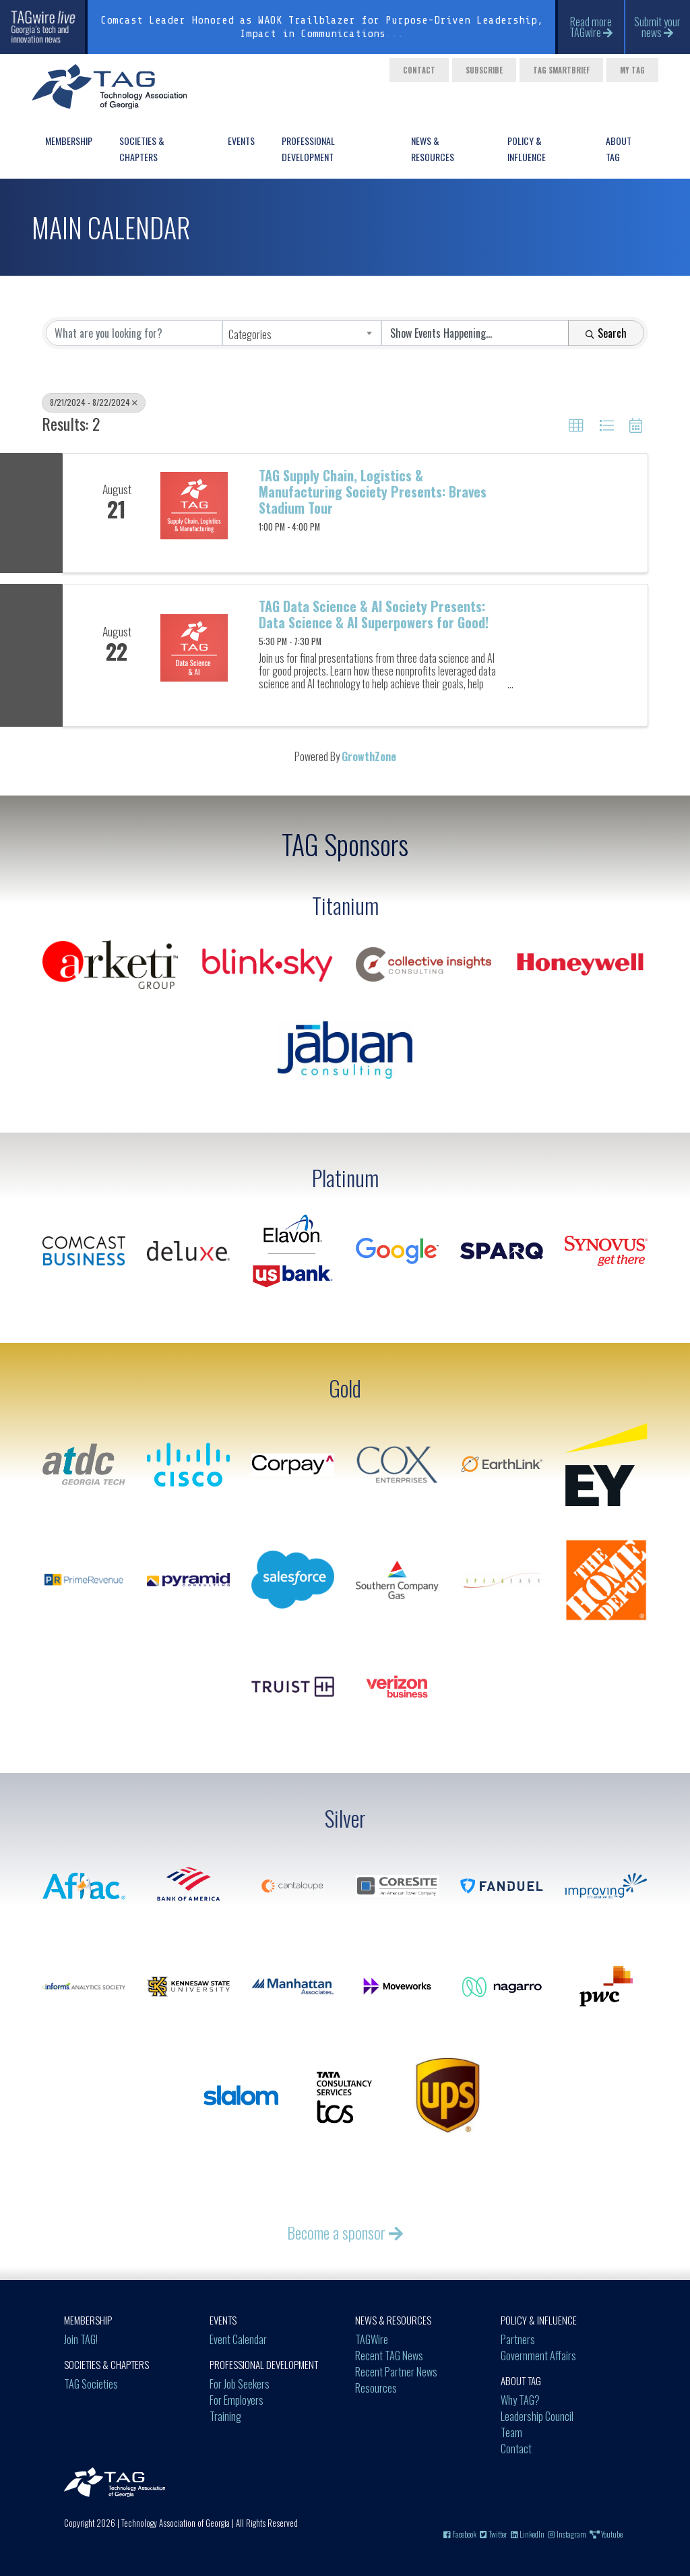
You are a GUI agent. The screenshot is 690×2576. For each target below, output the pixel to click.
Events (241, 140)
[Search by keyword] (134, 333)
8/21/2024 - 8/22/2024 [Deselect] (93, 402)
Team (511, 2432)
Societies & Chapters (141, 148)
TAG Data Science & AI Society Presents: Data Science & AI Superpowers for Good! (374, 614)
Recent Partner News (396, 2372)
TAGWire (371, 2339)
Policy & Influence (526, 148)
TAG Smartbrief (561, 70)
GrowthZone (369, 756)
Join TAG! (81, 2339)
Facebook (459, 2534)
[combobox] (301, 333)
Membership (68, 140)
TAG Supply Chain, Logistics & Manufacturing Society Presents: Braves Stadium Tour (373, 491)
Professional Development (308, 148)
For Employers (236, 2400)
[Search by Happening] (475, 333)
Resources (376, 2388)
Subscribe (484, 70)
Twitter (493, 2534)
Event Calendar (238, 2339)
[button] (576, 426)
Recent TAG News (389, 2355)
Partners (518, 2339)
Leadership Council (537, 2416)
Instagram (567, 2534)
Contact (419, 70)
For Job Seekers (240, 2384)
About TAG (618, 148)
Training (225, 2416)
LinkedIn (527, 2534)
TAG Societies (91, 2384)
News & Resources (432, 148)
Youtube (606, 2534)
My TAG (632, 70)
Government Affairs (538, 2355)
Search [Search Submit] (606, 333)
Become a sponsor (345, 2232)
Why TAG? (520, 2400)
